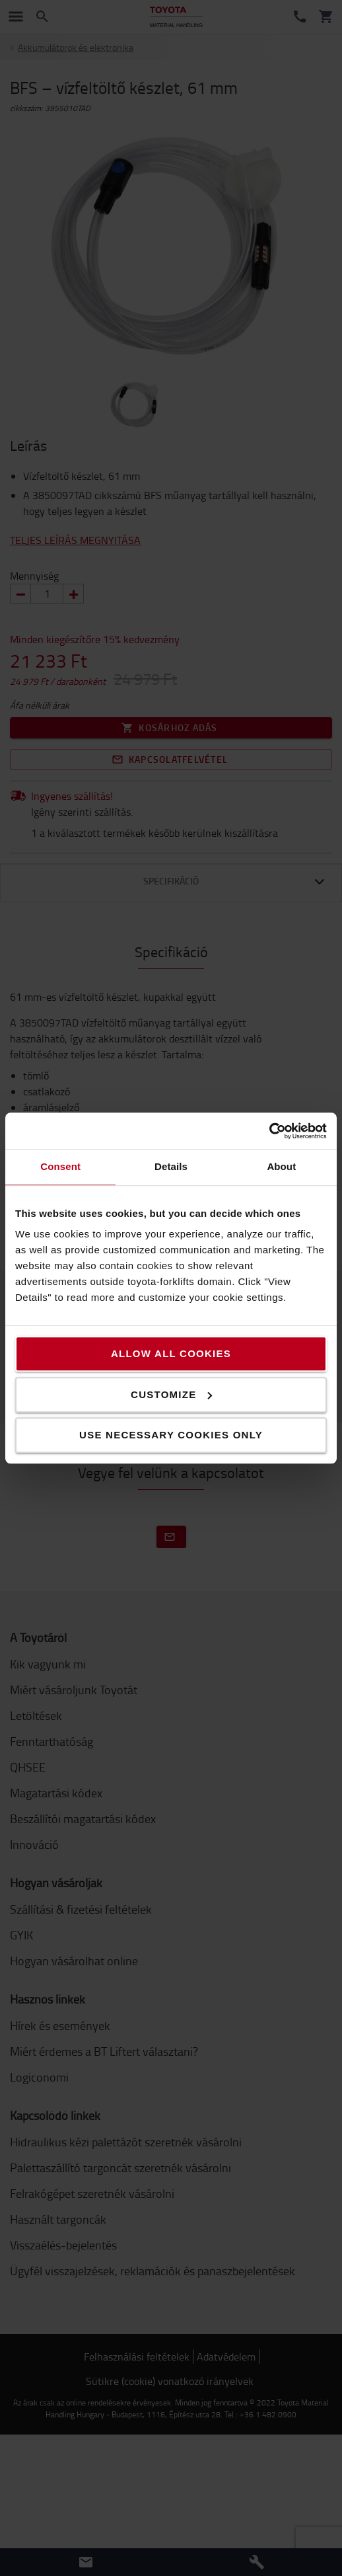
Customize (171, 1394)
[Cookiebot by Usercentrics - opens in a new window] (269, 1131)
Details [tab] (171, 1166)
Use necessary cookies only (171, 1434)
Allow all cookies (171, 1353)
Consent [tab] (60, 1166)
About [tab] (281, 1166)
